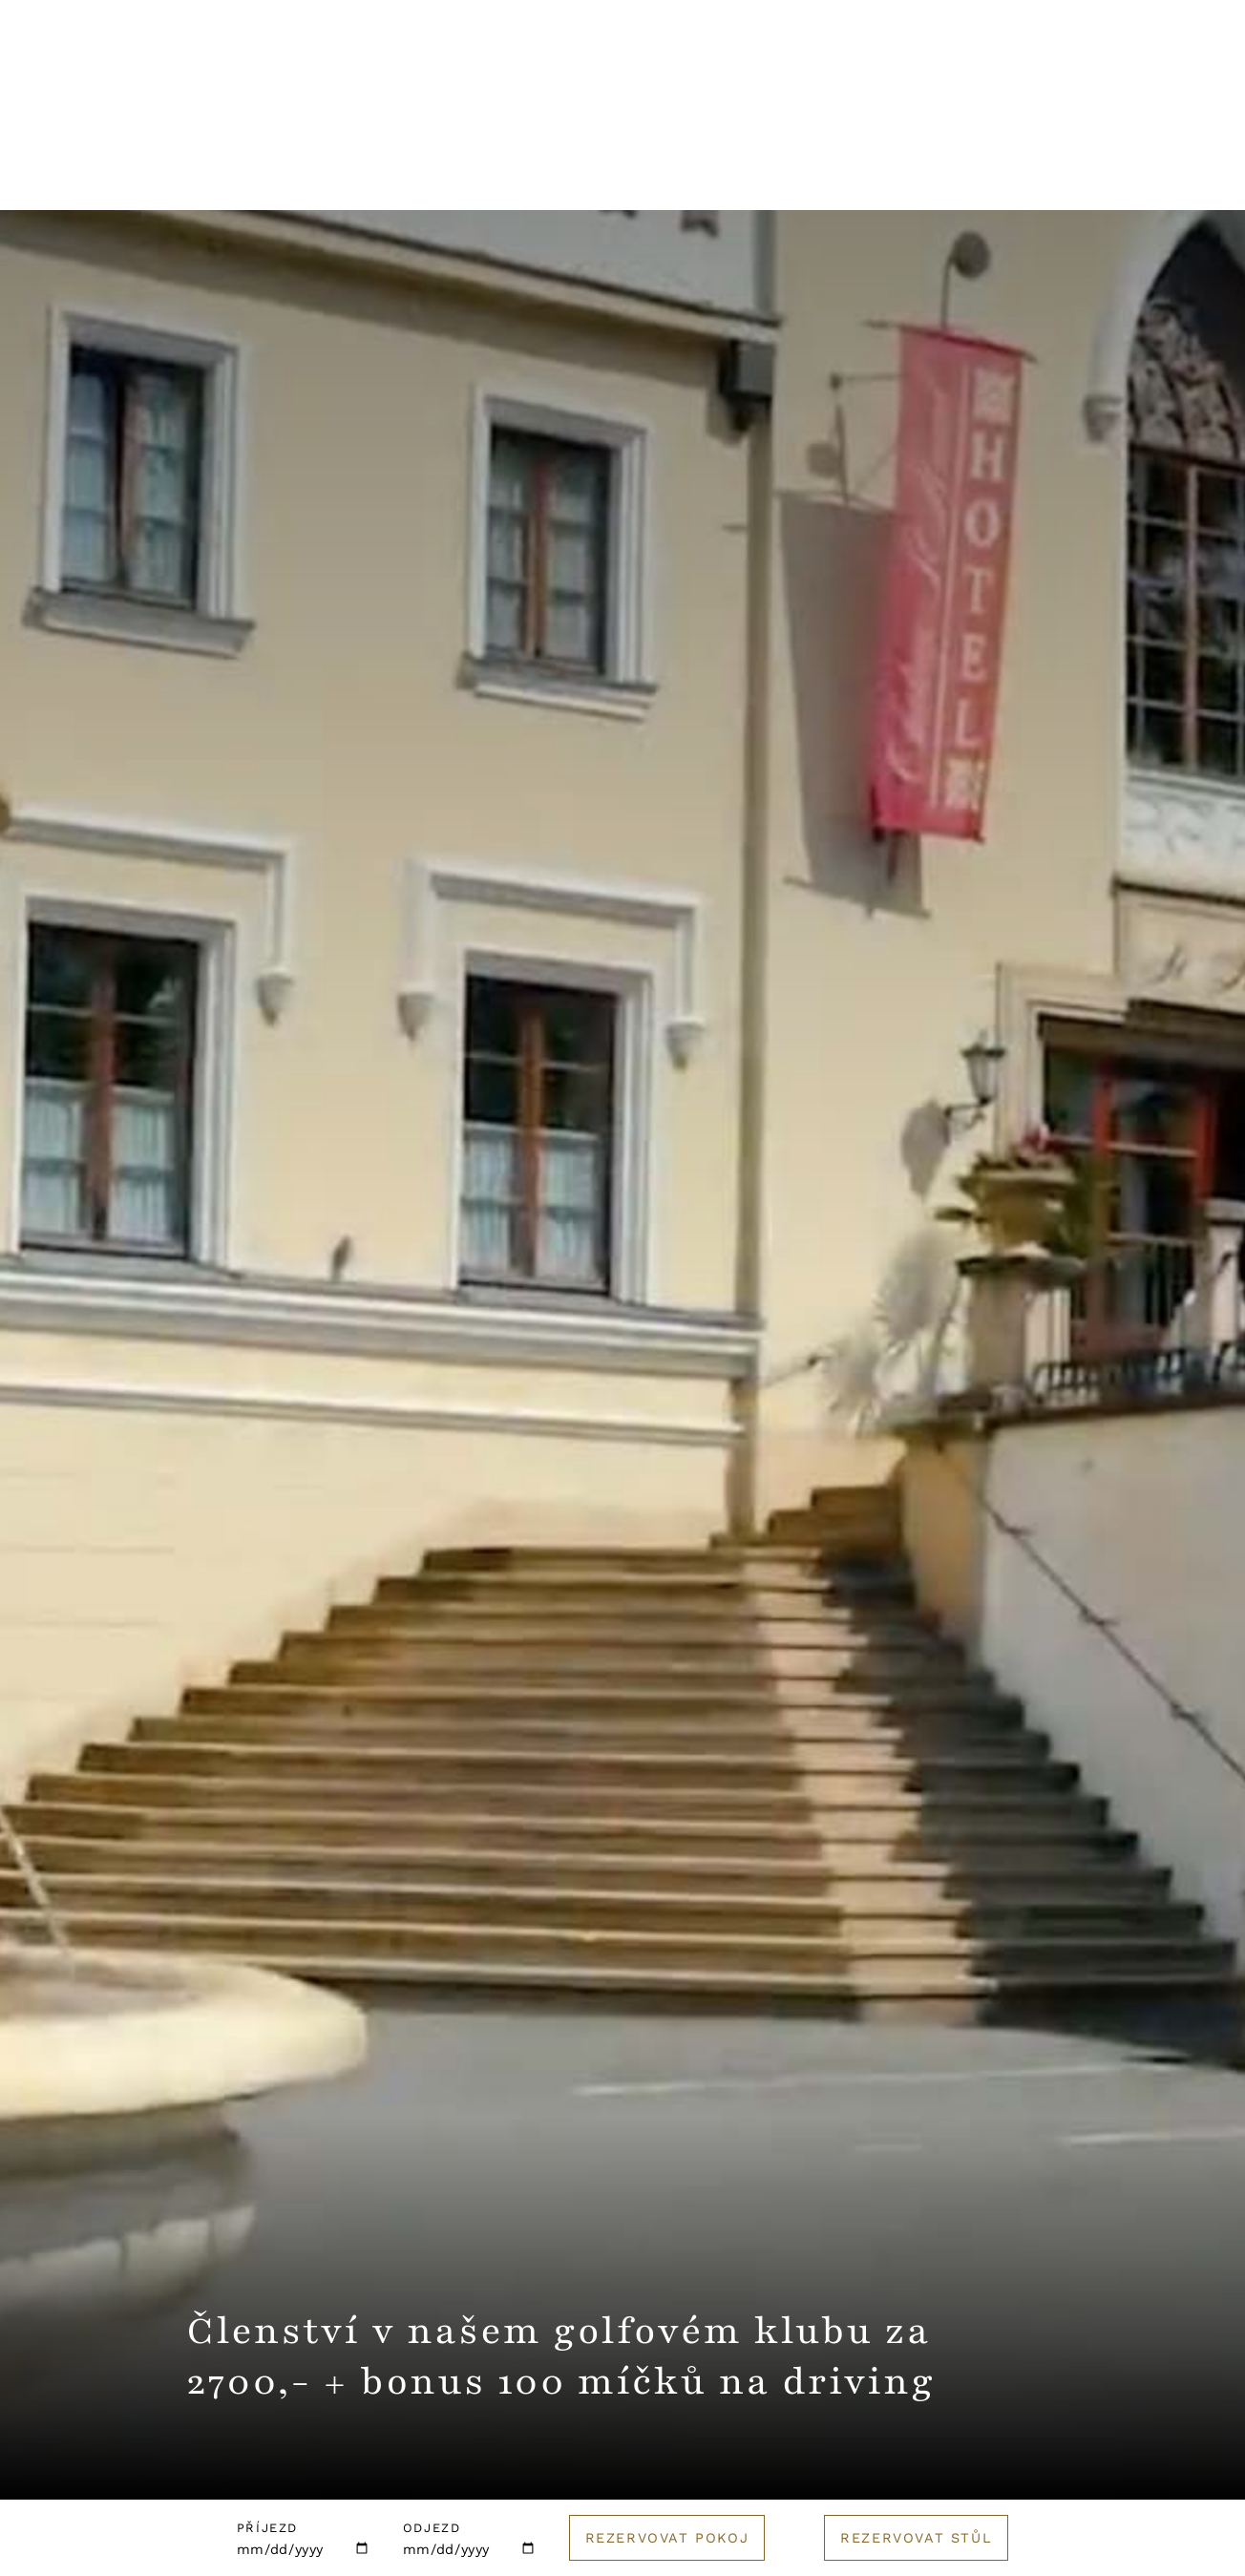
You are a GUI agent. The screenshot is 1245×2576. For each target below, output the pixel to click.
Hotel (188, 176)
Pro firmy (707, 176)
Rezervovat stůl (916, 2537)
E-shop (1054, 176)
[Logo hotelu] (622, 81)
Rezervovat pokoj (667, 2537)
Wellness (463, 176)
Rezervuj (1144, 68)
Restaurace (317, 176)
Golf (951, 176)
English (1007, 67)
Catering (840, 176)
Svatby (585, 176)
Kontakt (885, 67)
